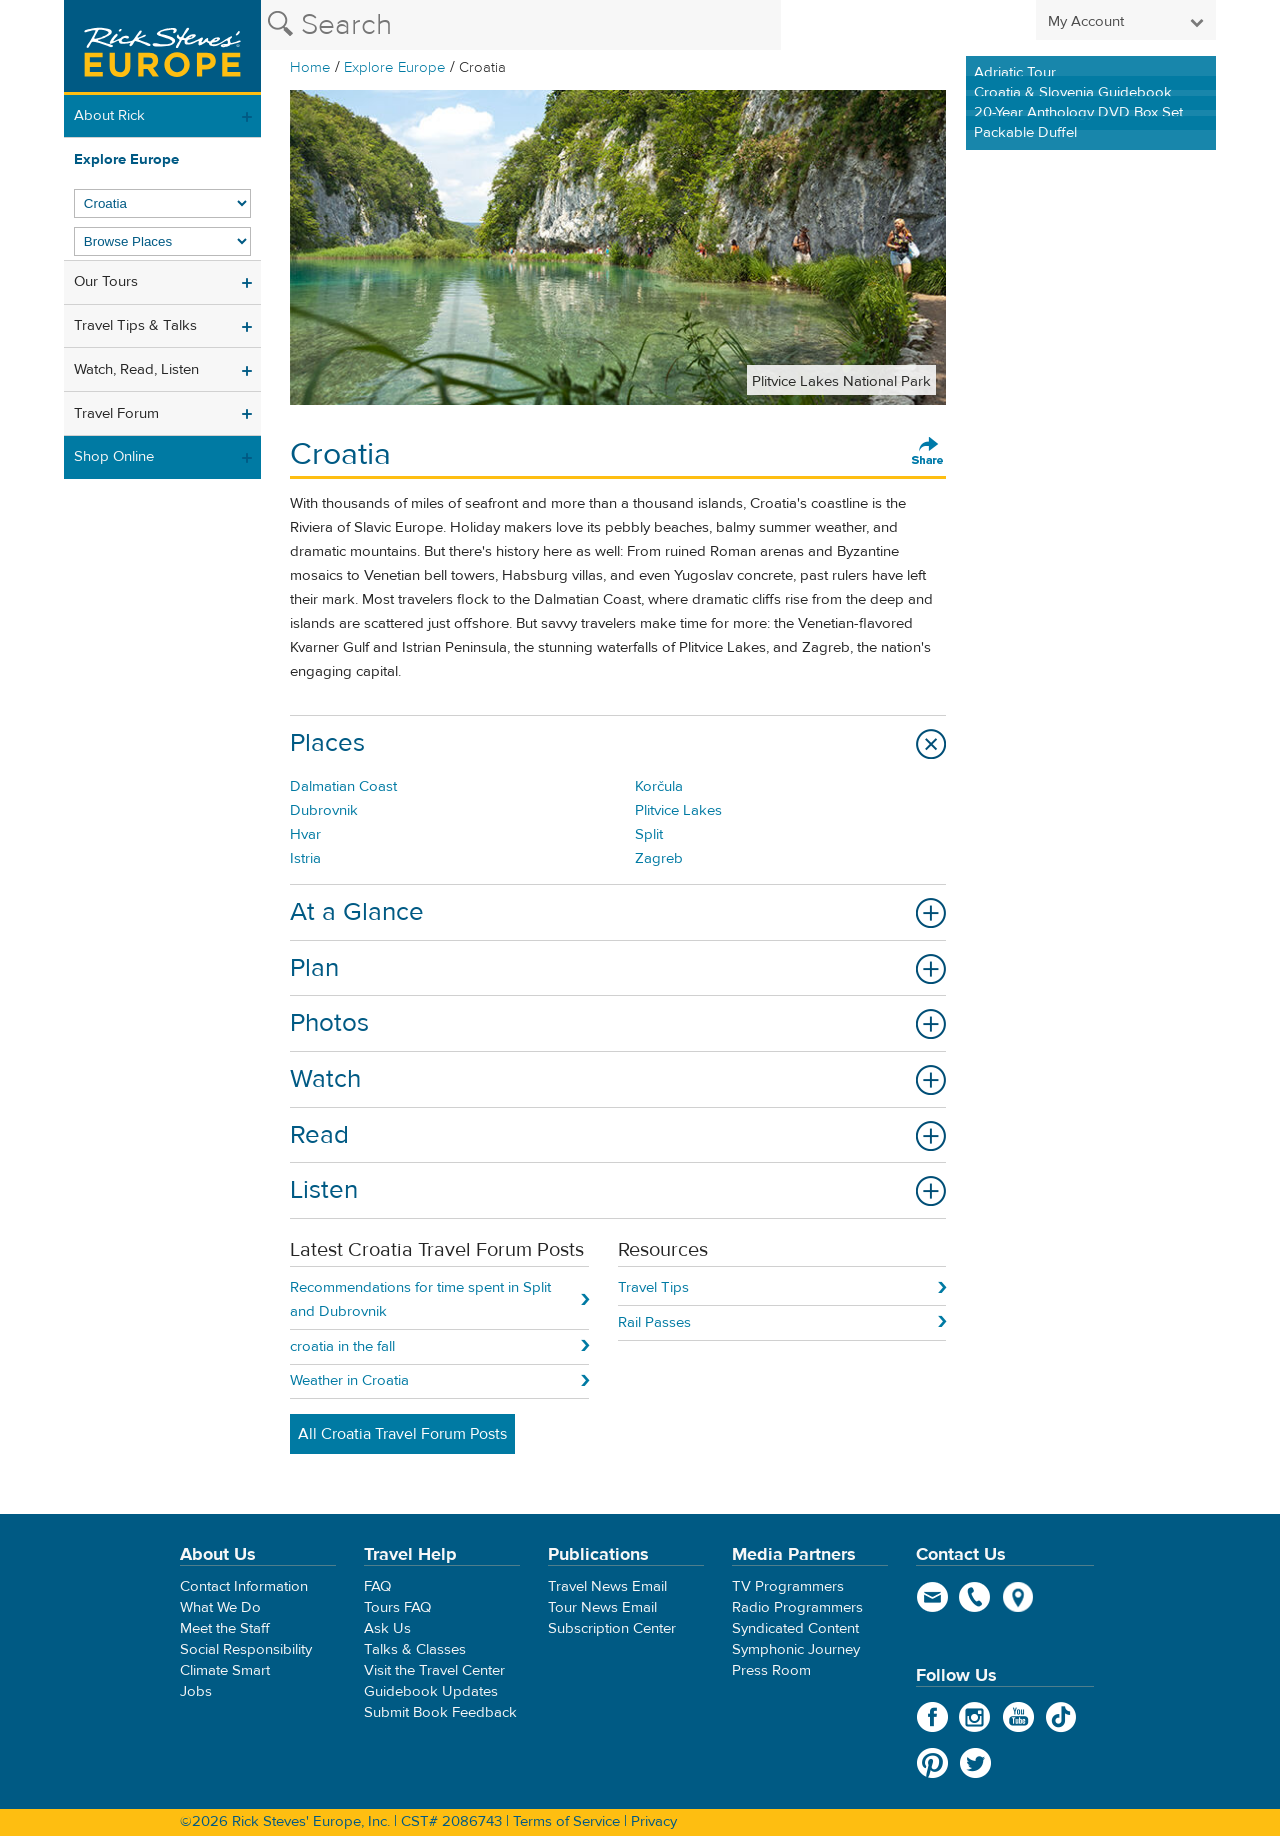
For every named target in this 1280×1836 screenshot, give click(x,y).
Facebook (932, 1717)
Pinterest (932, 1763)
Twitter (975, 1763)
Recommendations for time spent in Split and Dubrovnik (420, 1299)
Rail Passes (654, 1322)
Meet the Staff (225, 1628)
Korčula (659, 786)
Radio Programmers (797, 1607)
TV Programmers (788, 1586)
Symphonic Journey (796, 1649)
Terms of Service (566, 1821)
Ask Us (387, 1628)
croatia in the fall (342, 1346)
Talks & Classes (415, 1649)
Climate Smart (225, 1670)
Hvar (305, 834)
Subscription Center (612, 1628)
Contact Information (244, 1586)
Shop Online (114, 456)
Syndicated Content (795, 1628)
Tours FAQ (397, 1607)
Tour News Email (602, 1607)
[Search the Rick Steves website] (521, 25)
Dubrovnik (324, 810)
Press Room (771, 1670)
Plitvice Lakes (678, 810)
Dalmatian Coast (343, 786)
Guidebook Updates (431, 1691)
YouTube (1018, 1717)
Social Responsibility (246, 1649)
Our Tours (106, 281)
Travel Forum (116, 413)
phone (975, 1597)
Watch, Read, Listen (136, 369)
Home (310, 67)
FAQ (377, 1586)
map (1018, 1597)
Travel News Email (607, 1586)
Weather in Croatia (349, 1380)
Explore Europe (395, 67)
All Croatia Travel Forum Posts (402, 1434)
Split (649, 834)
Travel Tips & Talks (135, 325)
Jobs (196, 1691)
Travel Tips (653, 1287)
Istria (305, 858)
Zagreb (659, 858)
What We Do (220, 1607)
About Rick (109, 115)
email (932, 1597)
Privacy (654, 1821)
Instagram (975, 1717)
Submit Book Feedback (440, 1712)
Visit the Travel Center (434, 1670)
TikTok (1061, 1717)
